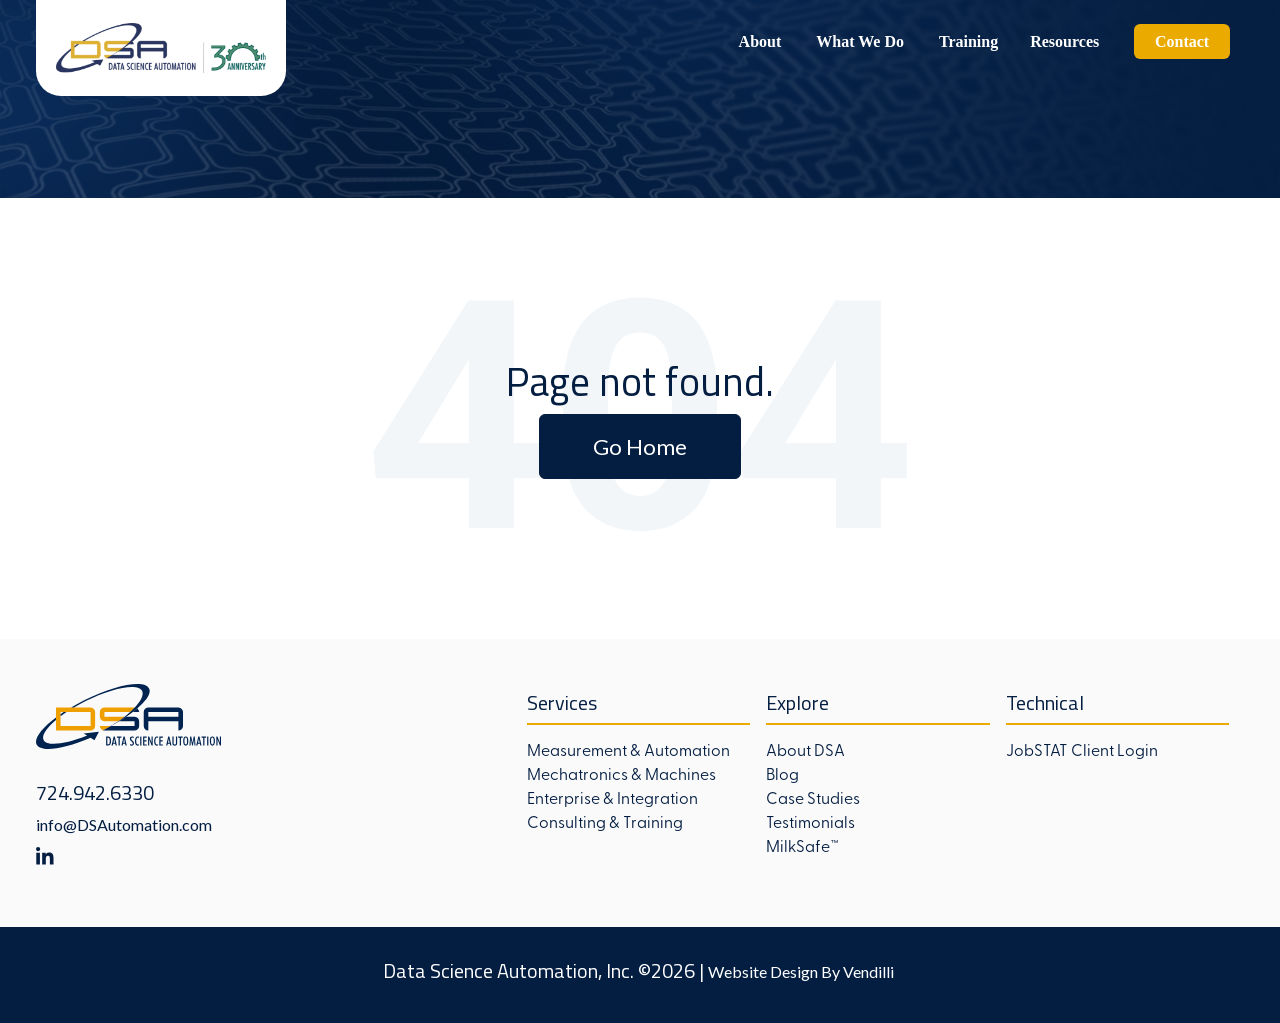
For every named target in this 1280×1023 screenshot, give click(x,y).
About (760, 41)
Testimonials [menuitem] (810, 821)
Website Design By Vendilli (801, 971)
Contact (1182, 41)
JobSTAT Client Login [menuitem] (1082, 749)
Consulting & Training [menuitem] (605, 821)
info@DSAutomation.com (124, 824)
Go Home (640, 446)
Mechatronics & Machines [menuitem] (621, 773)
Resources (1064, 41)
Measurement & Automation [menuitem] (628, 749)
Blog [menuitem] (782, 773)
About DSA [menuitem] (805, 749)
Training (968, 41)
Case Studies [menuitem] (813, 797)
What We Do (860, 41)
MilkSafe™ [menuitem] (802, 845)
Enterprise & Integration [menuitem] (612, 797)
